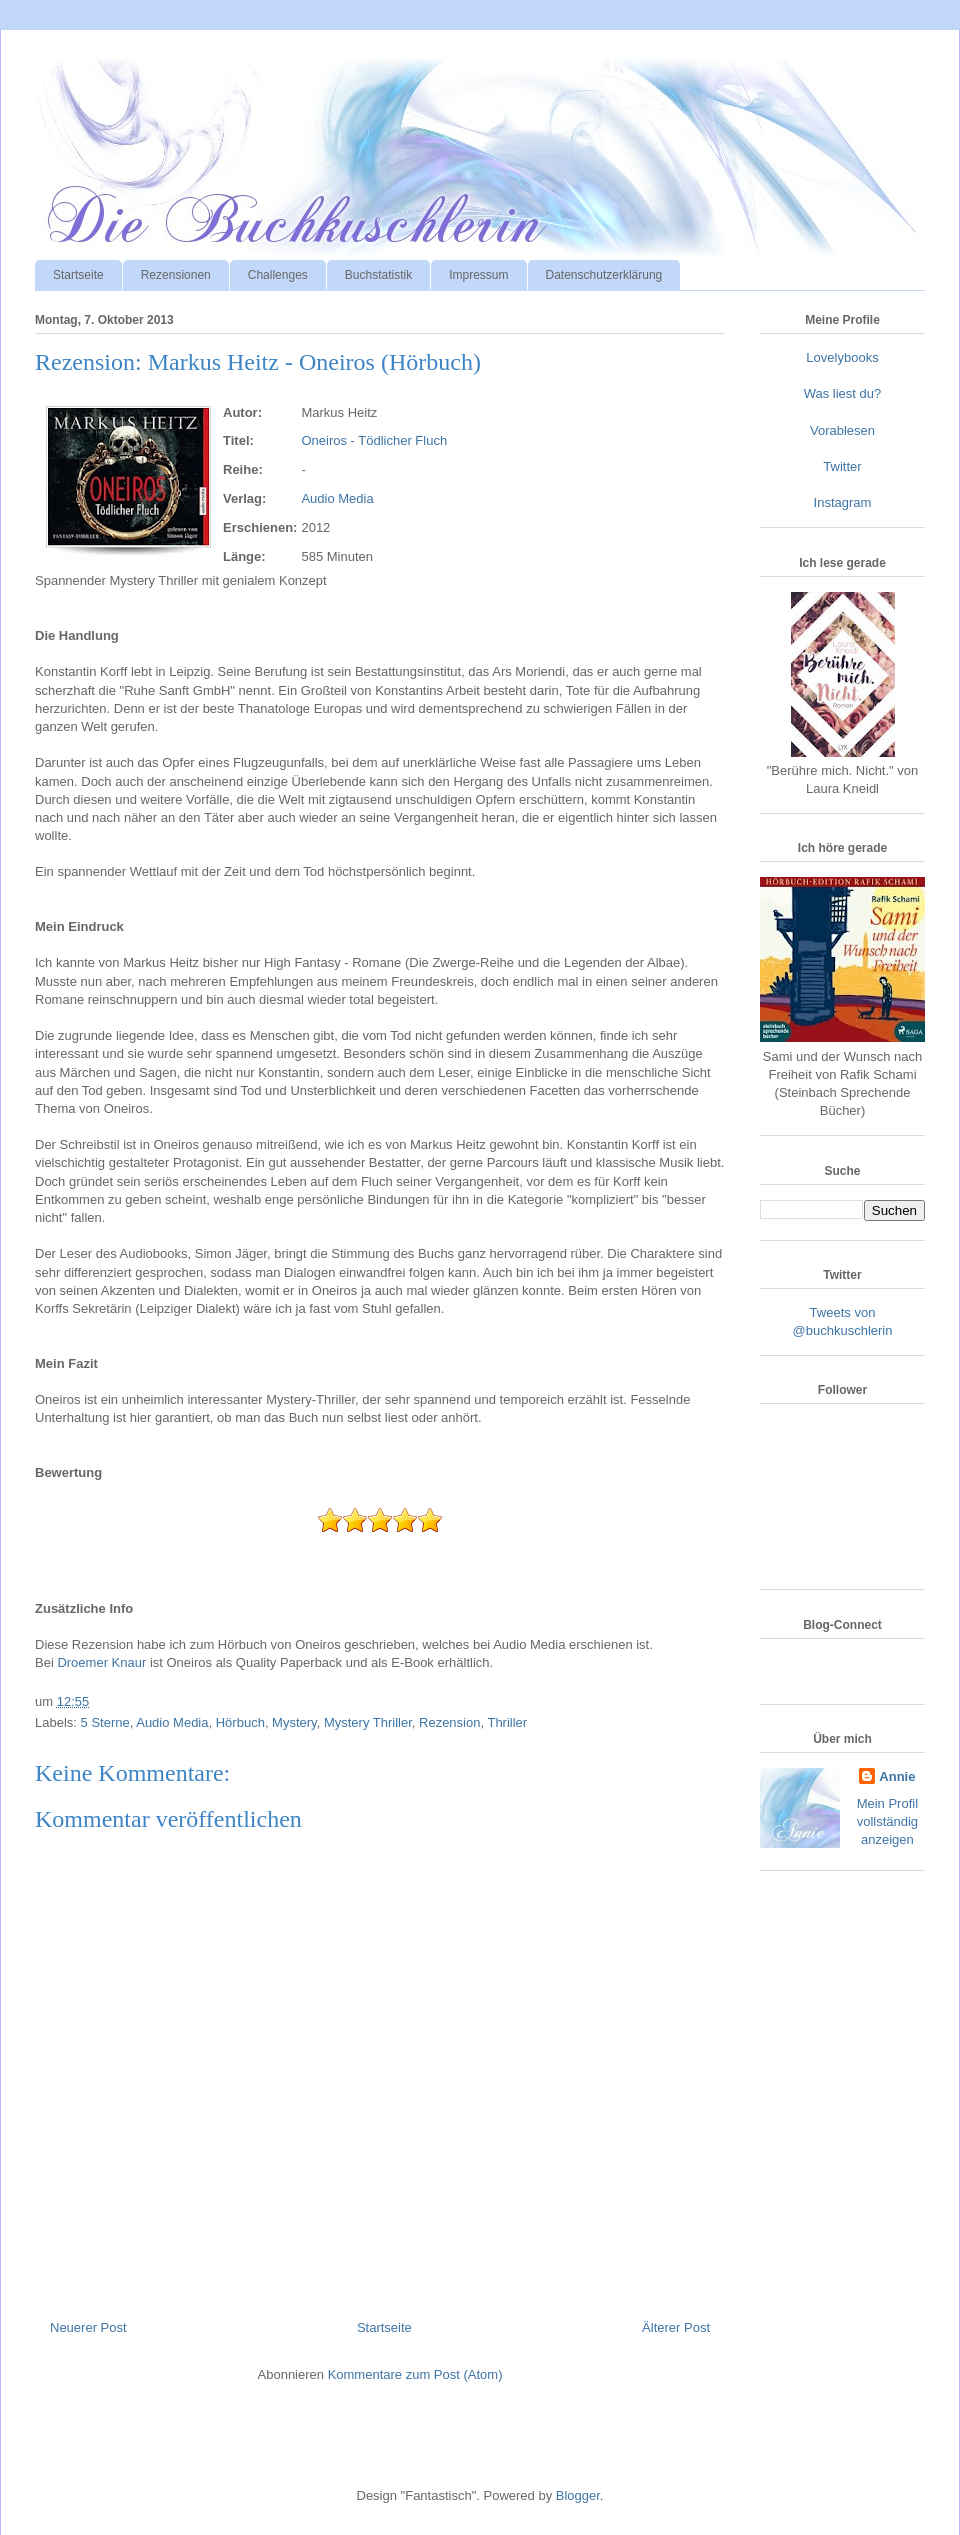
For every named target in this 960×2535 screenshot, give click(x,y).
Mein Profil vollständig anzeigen (887, 1821)
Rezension (449, 1722)
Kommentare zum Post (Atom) (415, 2374)
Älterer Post (676, 2327)
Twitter (842, 466)
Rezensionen (176, 275)
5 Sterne (105, 1722)
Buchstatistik (378, 275)
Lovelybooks (842, 357)
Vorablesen (842, 430)
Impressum (478, 275)
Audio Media (337, 498)
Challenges (278, 275)
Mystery (294, 1722)
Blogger (578, 2495)
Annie (897, 1776)
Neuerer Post (88, 2327)
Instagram (843, 502)
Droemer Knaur (101, 1662)
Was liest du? (843, 393)
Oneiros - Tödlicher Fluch (374, 440)
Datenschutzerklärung (604, 275)
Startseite (78, 275)
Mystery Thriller (368, 1722)
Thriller (507, 1722)
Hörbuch (240, 1722)
